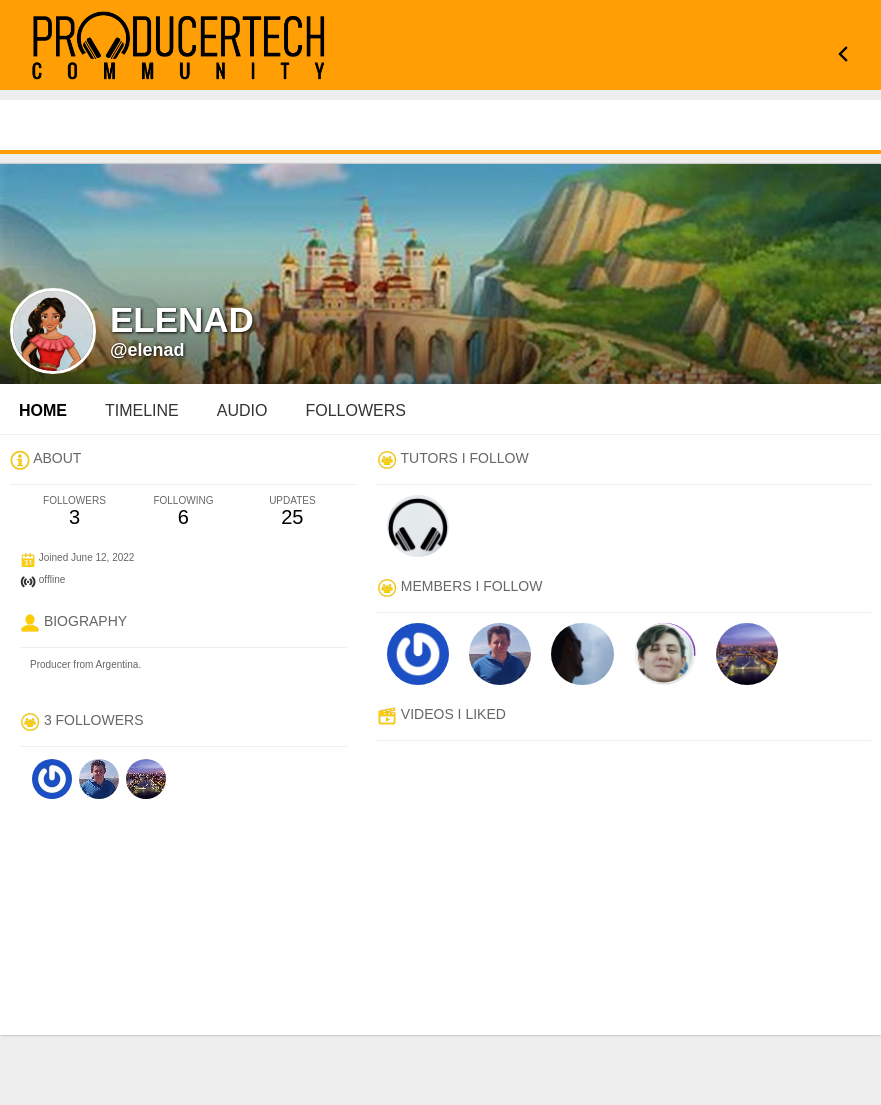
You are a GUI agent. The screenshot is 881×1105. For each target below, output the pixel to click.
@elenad (147, 350)
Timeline (142, 410)
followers (355, 410)
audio (242, 410)
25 (292, 511)
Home (43, 410)
